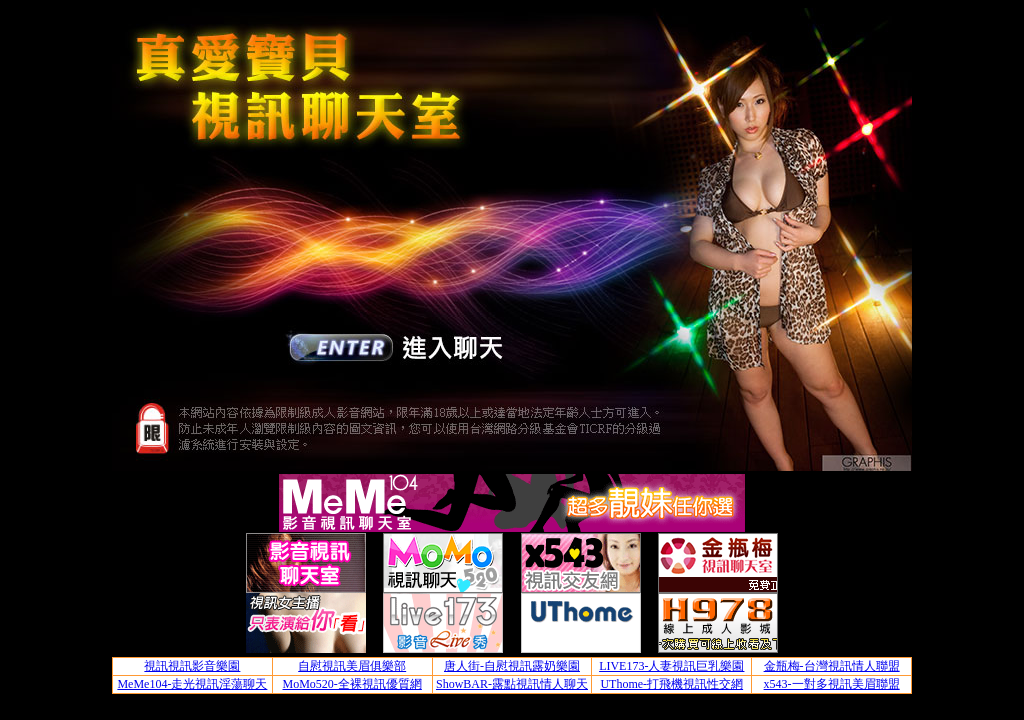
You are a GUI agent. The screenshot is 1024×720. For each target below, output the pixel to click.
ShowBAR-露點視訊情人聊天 (512, 684)
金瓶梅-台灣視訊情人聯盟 (832, 666)
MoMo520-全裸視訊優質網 (352, 684)
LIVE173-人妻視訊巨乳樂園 (671, 666)
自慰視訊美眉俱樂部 (352, 666)
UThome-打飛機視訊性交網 (671, 684)
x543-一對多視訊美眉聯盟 (832, 684)
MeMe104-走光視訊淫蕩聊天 (192, 684)
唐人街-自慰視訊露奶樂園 (512, 666)
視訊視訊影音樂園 (192, 666)
